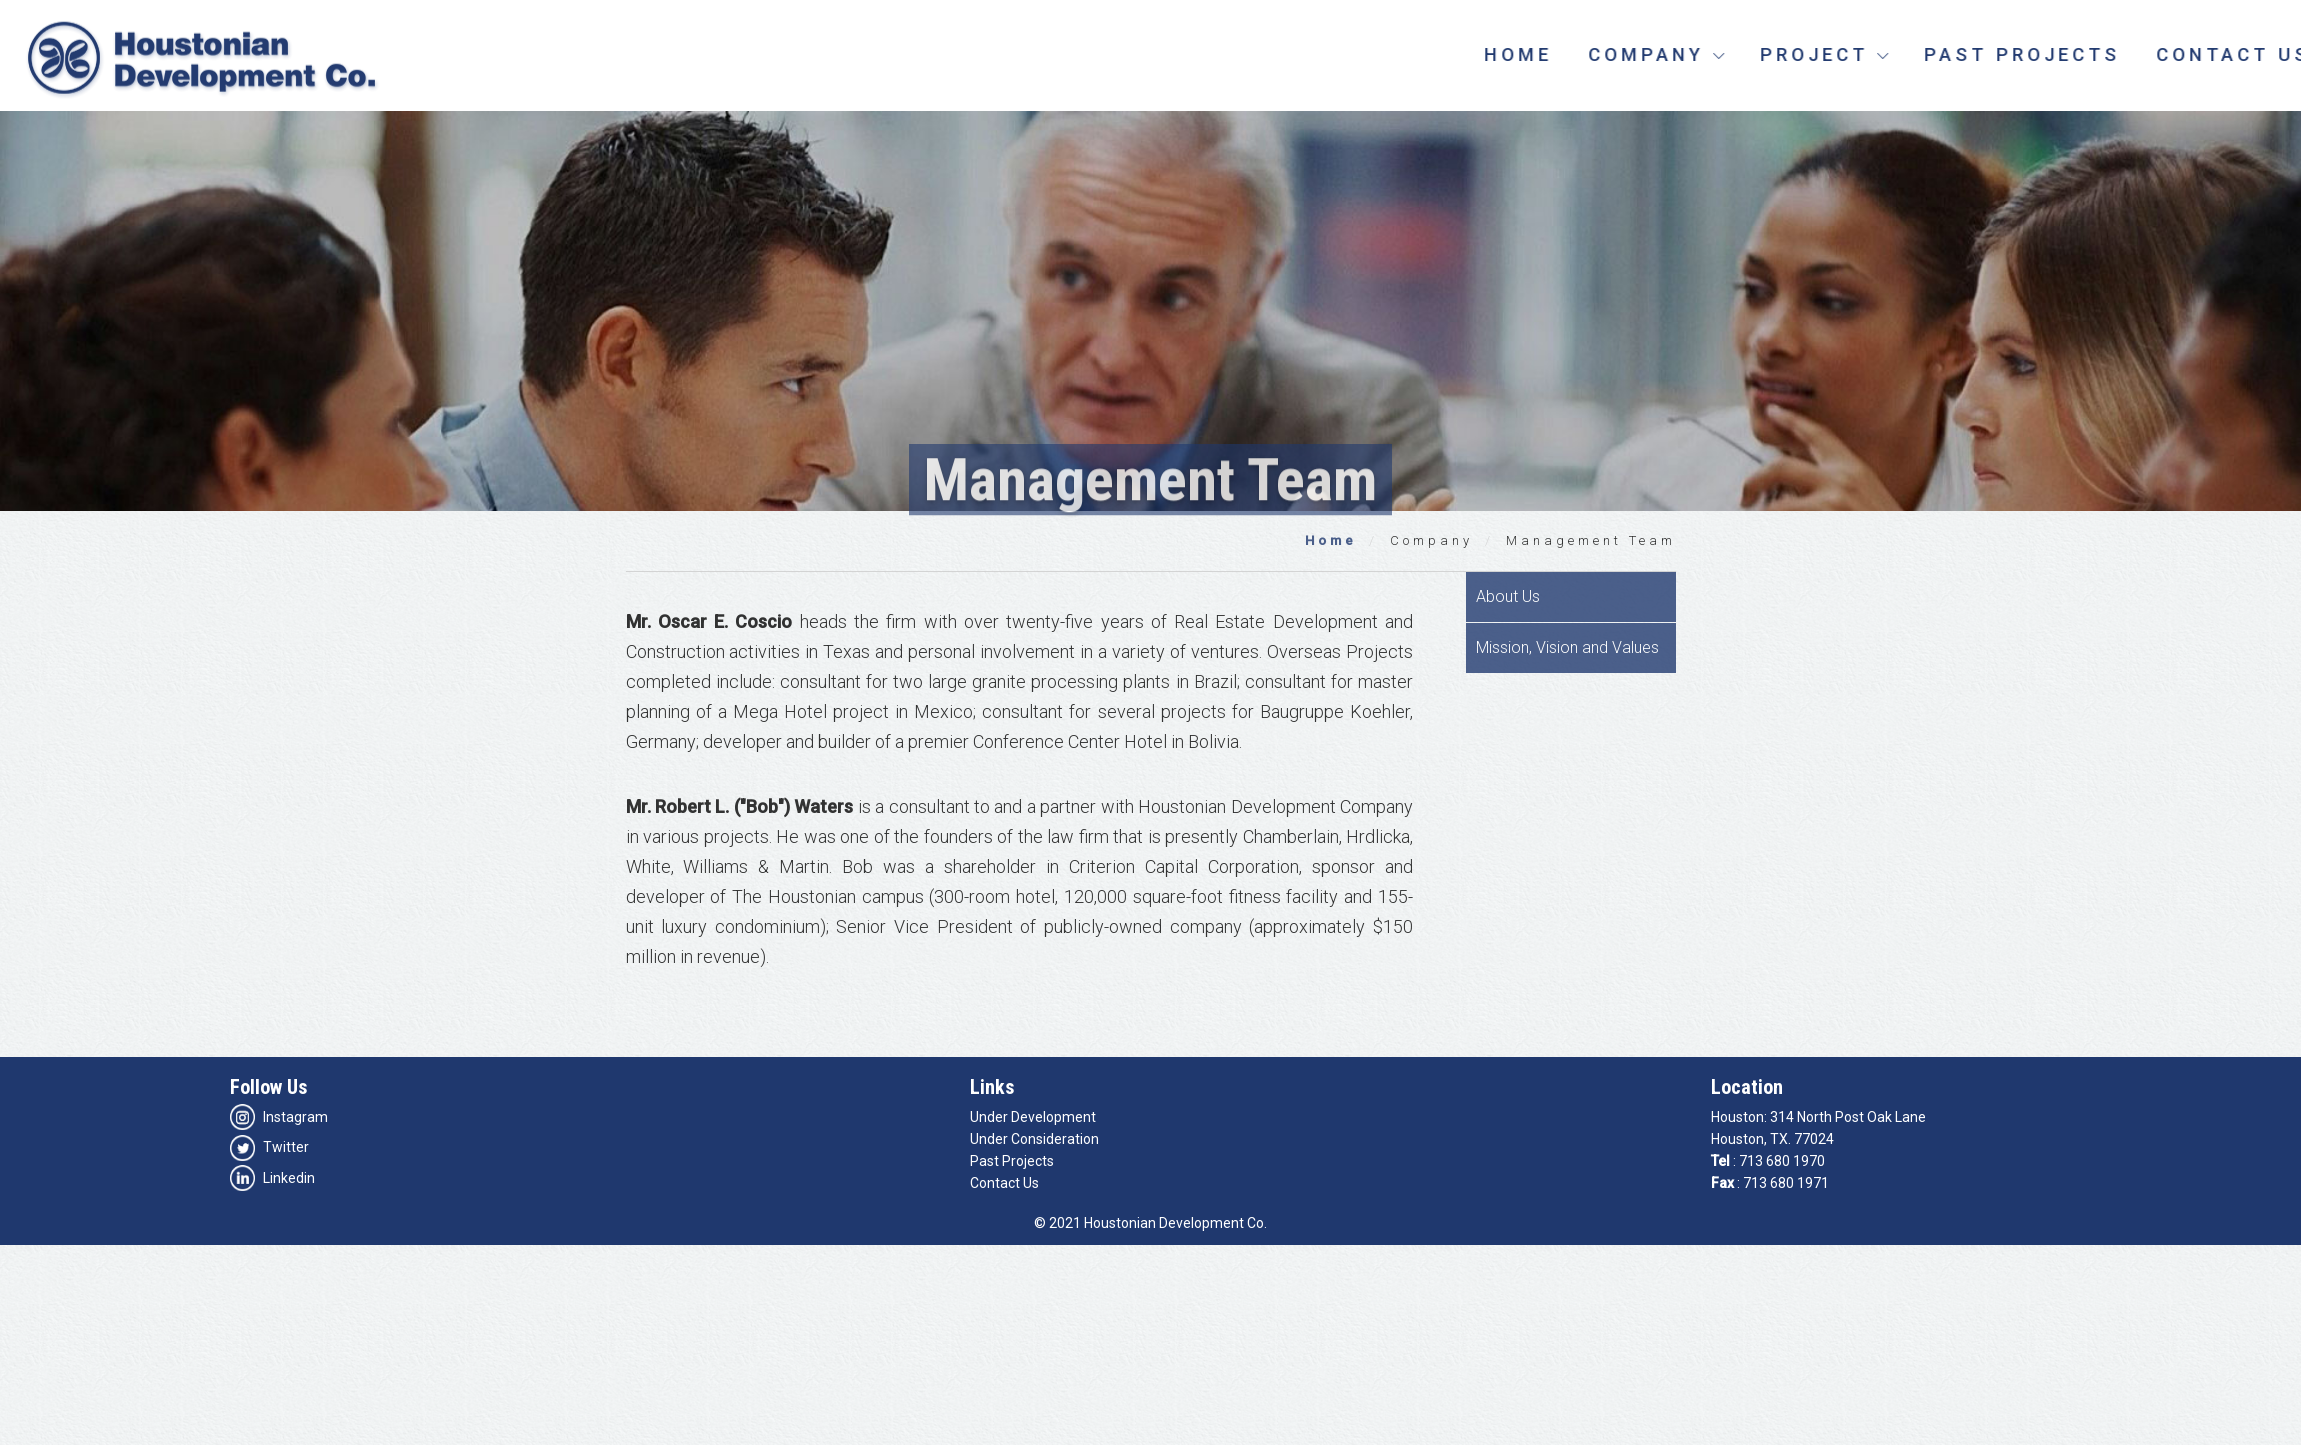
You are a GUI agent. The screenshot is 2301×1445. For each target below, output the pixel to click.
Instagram (279, 1117)
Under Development (1033, 1117)
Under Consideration (1034, 1139)
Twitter (269, 1147)
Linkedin (272, 1178)
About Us (1508, 596)
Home (1594, 54)
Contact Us (1004, 1183)
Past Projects (2098, 54)
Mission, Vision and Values (1567, 647)
